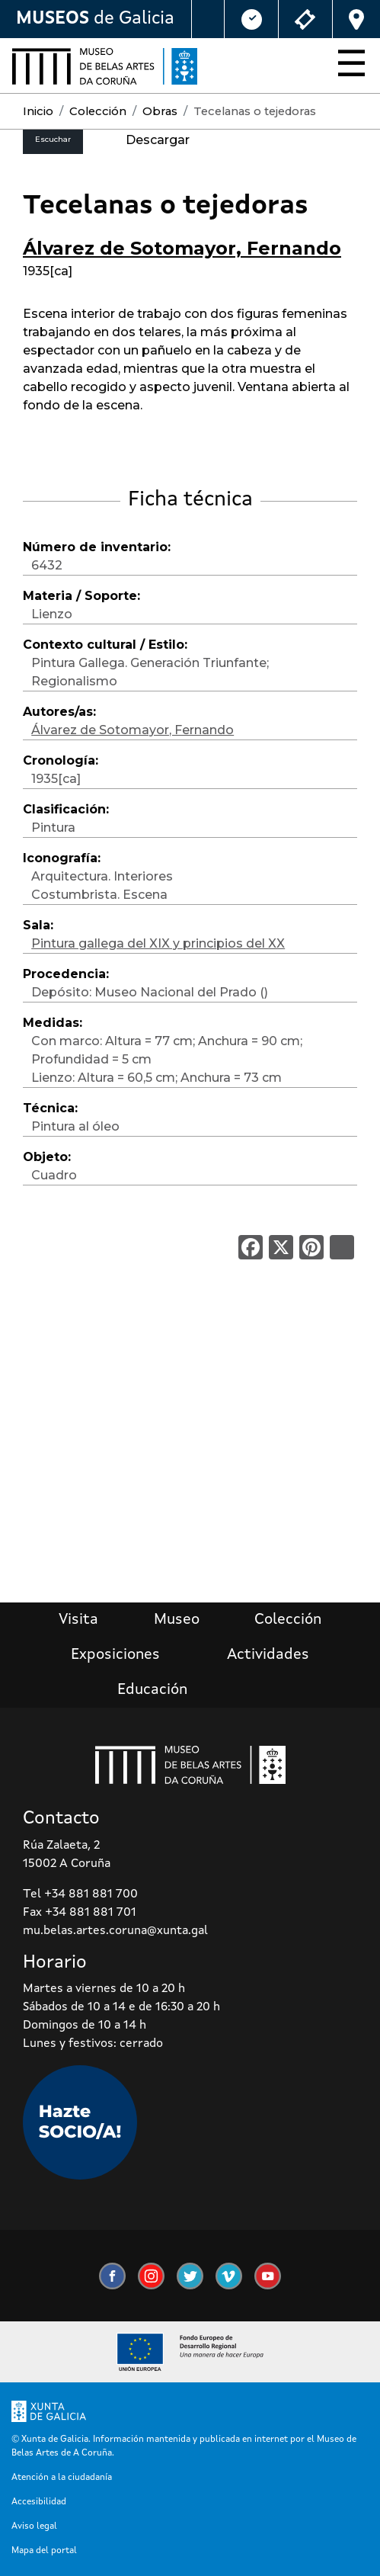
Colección (97, 111)
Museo (177, 1620)
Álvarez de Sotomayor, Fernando (182, 248)
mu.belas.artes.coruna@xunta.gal (115, 1931)
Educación (152, 1690)
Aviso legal (34, 2526)
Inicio (38, 111)
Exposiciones (115, 1655)
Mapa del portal (44, 2550)
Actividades (268, 1655)
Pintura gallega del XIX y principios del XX (158, 943)
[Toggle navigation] (347, 66)
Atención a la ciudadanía (61, 2477)
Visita (78, 1620)
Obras (159, 111)
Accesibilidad (38, 2502)
